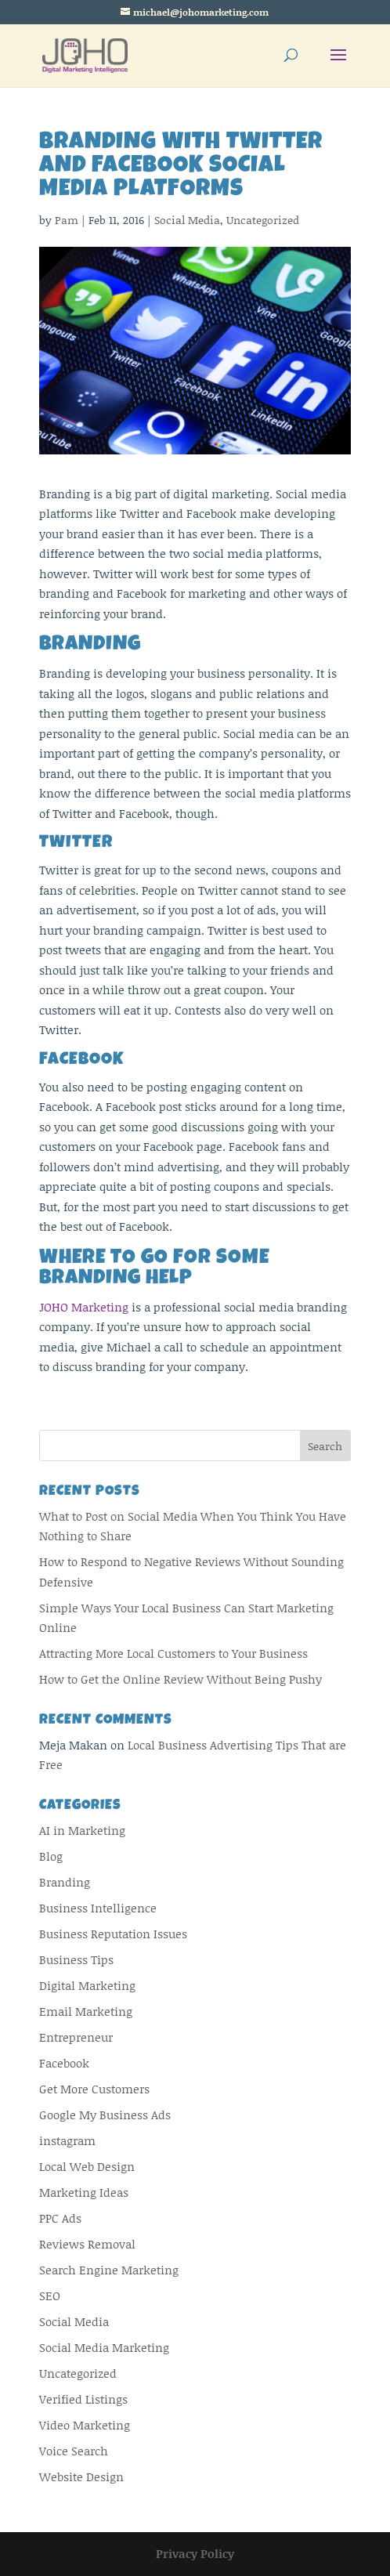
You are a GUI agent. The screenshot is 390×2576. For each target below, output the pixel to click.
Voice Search (73, 2450)
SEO (49, 2295)
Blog (51, 1856)
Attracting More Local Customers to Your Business (173, 1653)
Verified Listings (83, 2399)
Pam (66, 220)
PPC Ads (60, 2218)
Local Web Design (87, 2166)
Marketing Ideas (83, 2192)
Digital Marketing (87, 1985)
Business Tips (76, 1959)
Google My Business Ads (105, 2114)
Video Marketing (84, 2424)
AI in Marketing (82, 1830)
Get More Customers (94, 2088)
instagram (67, 2140)
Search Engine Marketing (109, 2269)
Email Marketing (85, 2011)
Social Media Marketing (104, 2347)
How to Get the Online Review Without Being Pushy (180, 1679)
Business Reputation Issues (113, 1933)
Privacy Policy (195, 2553)
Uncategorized (262, 220)
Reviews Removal (87, 2243)
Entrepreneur (76, 2037)
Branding (64, 1881)
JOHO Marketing (83, 1306)
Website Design (81, 2476)
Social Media (187, 220)
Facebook (64, 2062)
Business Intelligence (98, 1907)
